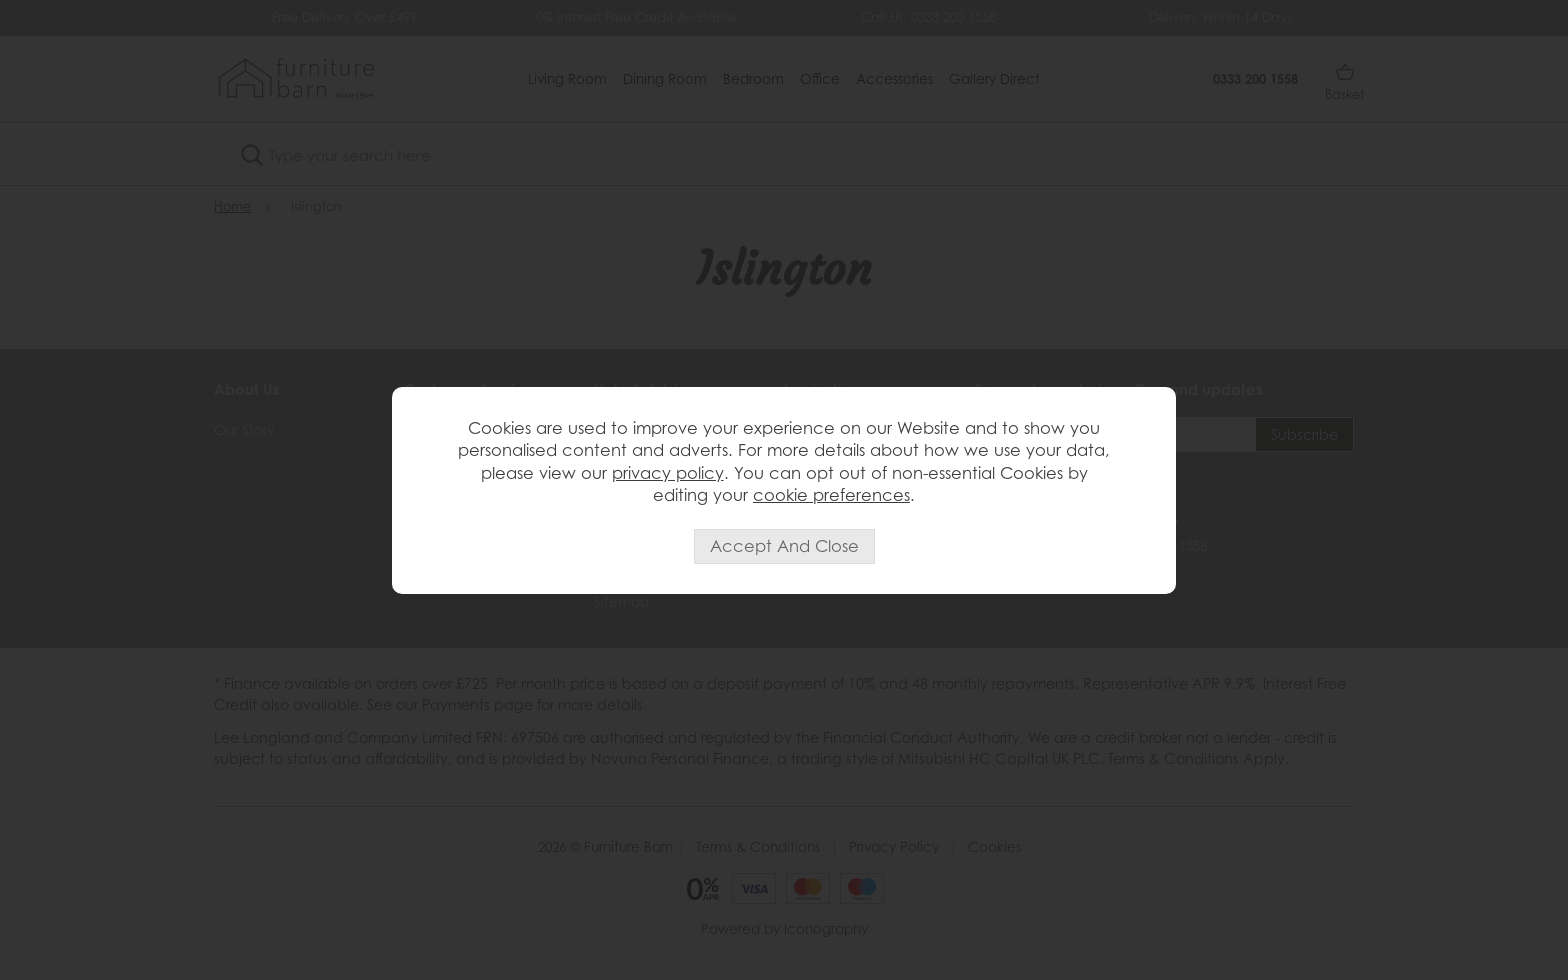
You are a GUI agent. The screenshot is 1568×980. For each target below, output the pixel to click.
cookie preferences (831, 495)
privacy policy (668, 473)
